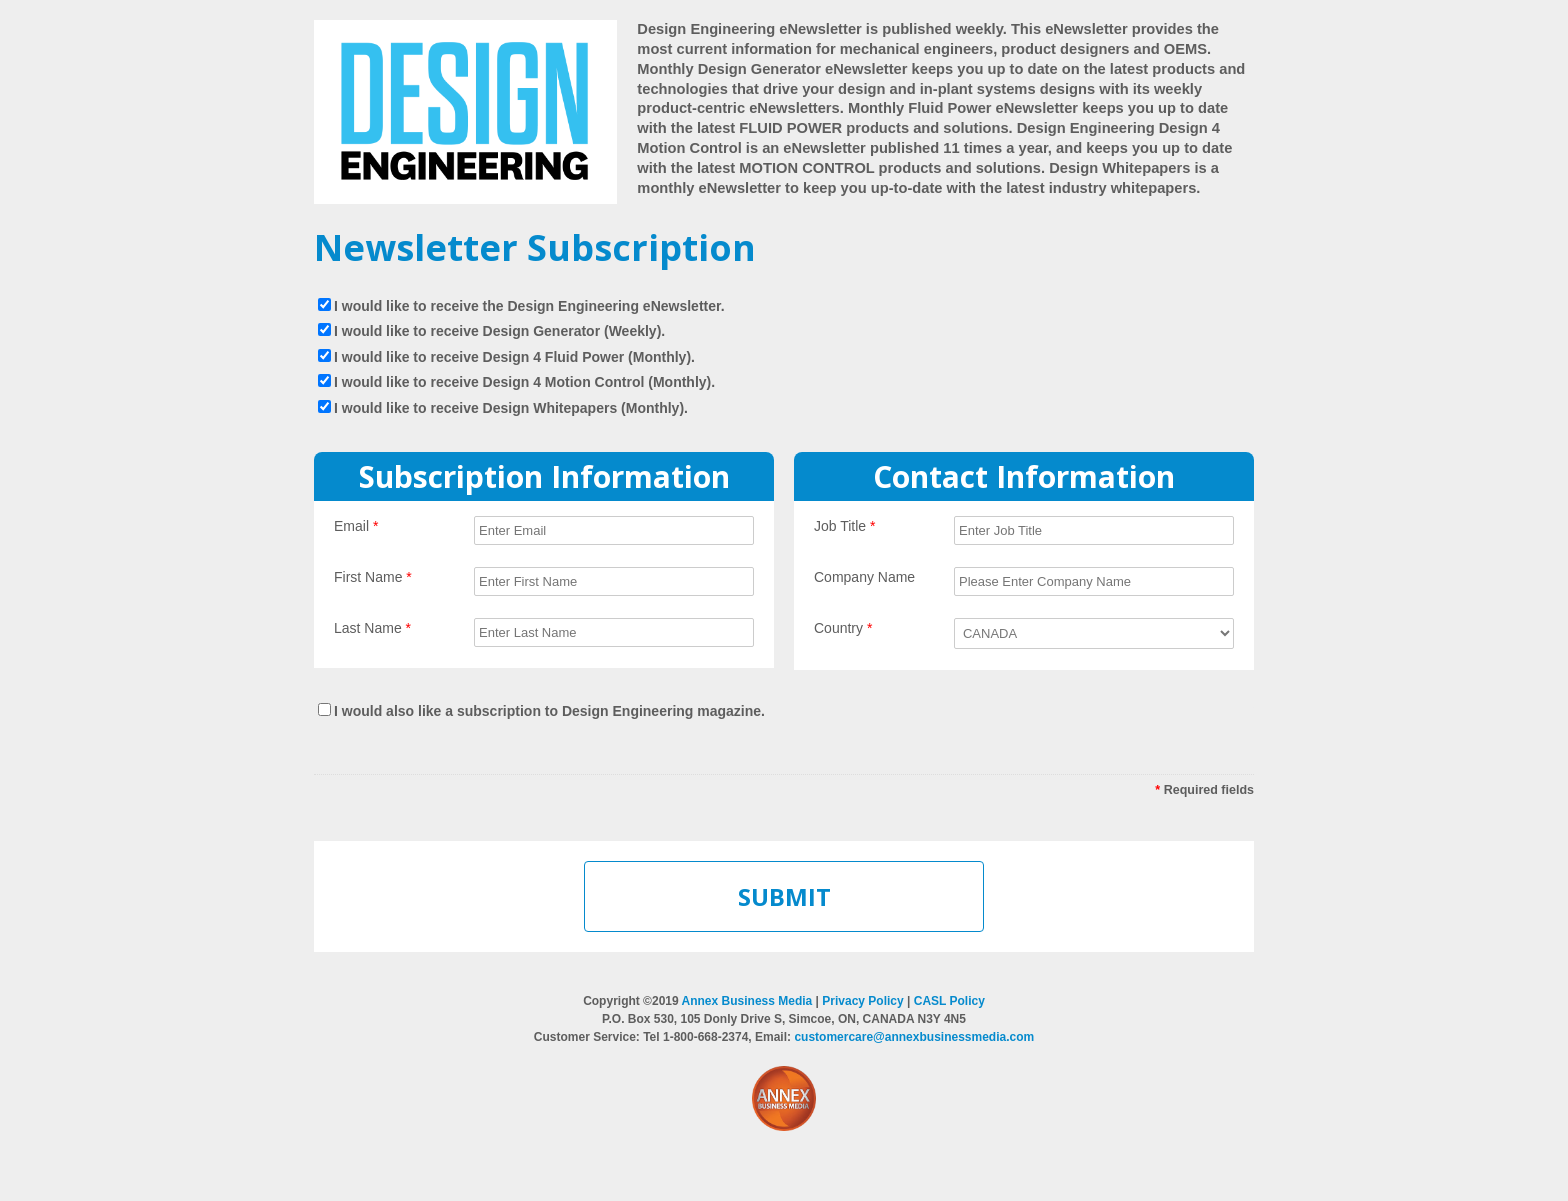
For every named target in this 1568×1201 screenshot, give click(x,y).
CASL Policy (949, 1001)
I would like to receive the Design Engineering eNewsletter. (529, 306)
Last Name (372, 628)
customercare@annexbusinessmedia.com (914, 1037)
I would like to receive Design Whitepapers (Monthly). (511, 408)
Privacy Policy (862, 1001)
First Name (373, 577)
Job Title (844, 526)
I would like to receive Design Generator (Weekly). (499, 331)
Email (356, 526)
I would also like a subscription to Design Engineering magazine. (549, 711)
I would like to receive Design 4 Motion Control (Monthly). (524, 382)
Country (843, 628)
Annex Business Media (747, 1001)
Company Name (864, 577)
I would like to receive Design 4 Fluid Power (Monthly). (514, 357)
